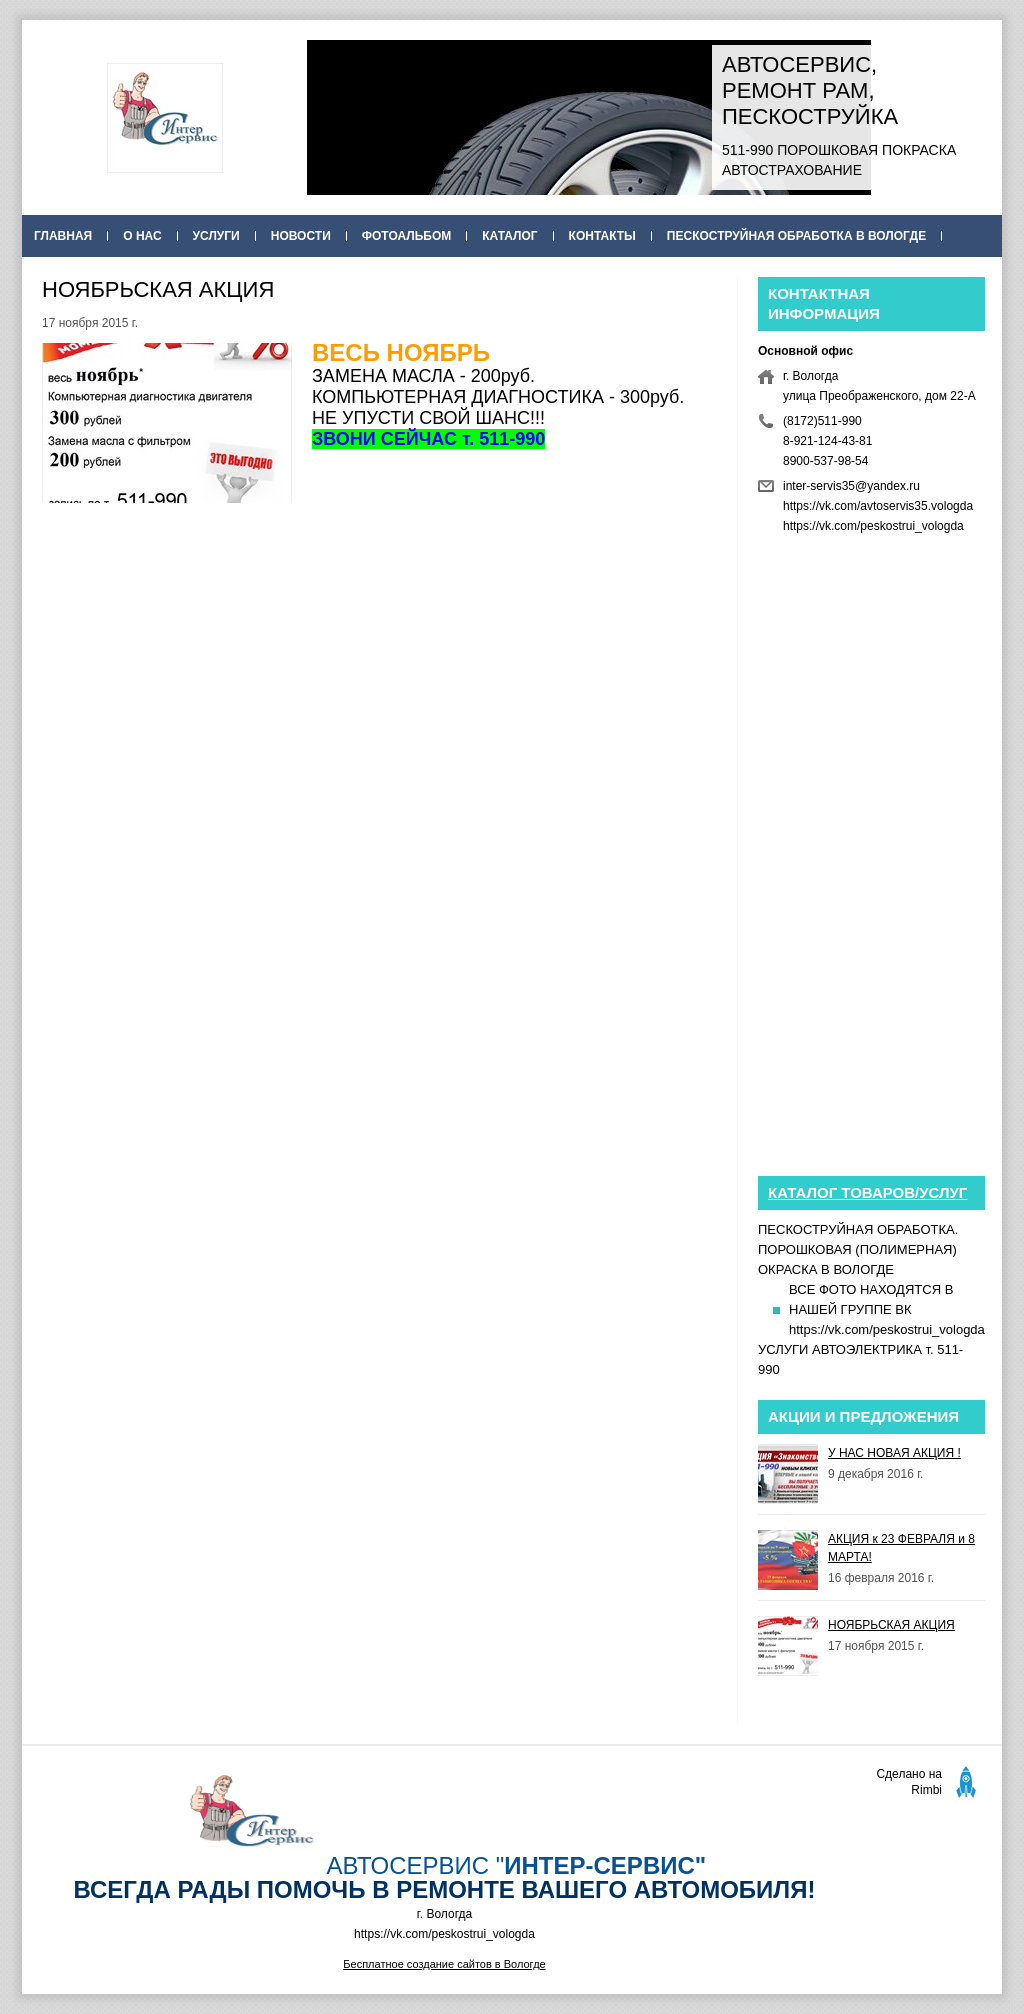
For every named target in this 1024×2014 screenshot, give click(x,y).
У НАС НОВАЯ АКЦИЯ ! (894, 1453)
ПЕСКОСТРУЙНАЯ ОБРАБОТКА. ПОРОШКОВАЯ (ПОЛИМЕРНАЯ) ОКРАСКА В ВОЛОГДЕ (858, 1249)
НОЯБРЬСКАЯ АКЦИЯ (891, 1625)
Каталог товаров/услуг (867, 1192)
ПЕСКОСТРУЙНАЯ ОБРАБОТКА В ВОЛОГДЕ (796, 236)
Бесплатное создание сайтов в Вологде (444, 1964)
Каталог (509, 236)
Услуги (216, 236)
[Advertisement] (379, 663)
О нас (142, 236)
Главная (63, 236)
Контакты (602, 236)
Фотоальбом (406, 236)
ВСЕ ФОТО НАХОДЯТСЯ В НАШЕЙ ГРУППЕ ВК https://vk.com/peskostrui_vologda (887, 1309)
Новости (301, 236)
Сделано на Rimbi (909, 1782)
